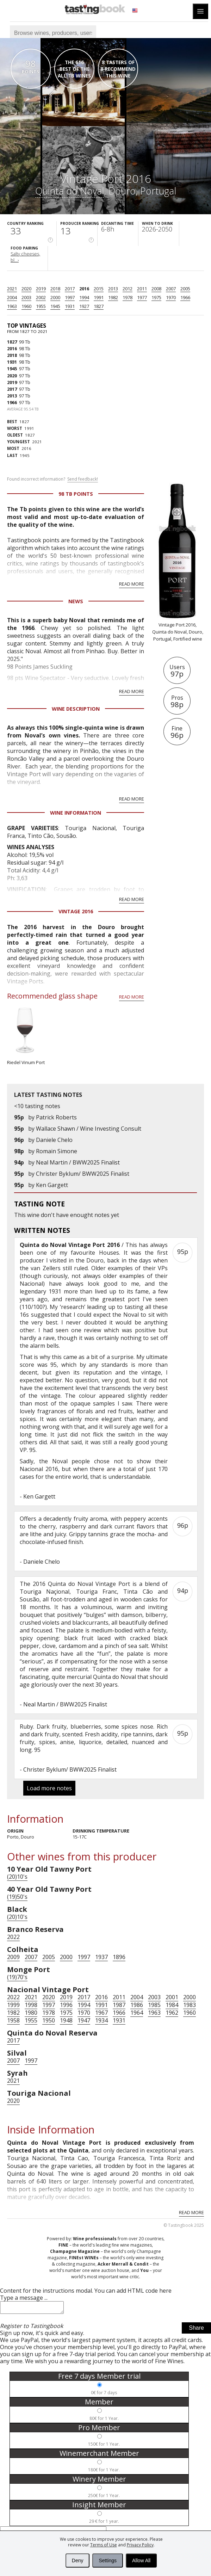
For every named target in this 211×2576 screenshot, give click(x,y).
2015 (99, 288)
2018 (55, 288)
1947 (83, 2020)
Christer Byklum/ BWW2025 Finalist (82, 1174)
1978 (127, 297)
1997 (70, 297)
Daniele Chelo (54, 1140)
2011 (142, 288)
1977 (142, 297)
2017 (70, 288)
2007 (171, 288)
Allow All (141, 2560)
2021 (12, 288)
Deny (77, 2560)
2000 (55, 297)
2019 (41, 288)
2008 (156, 288)
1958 (13, 2020)
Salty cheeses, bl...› (25, 257)
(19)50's (17, 1897)
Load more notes (49, 1788)
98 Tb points (75, 493)
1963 (12, 306)
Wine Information (75, 812)
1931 (70, 306)
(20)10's (17, 1876)
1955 (41, 306)
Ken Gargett (52, 1185)
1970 (171, 297)
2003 (26, 297)
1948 (66, 2020)
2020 (26, 288)
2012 (127, 288)
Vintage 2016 (75, 911)
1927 (84, 306)
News (75, 601)
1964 (136, 2012)
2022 (13, 1937)
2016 (84, 288)
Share (196, 2330)
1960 (26, 306)
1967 (101, 2012)
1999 (13, 2005)
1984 (172, 2005)
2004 (12, 297)
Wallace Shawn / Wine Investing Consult (88, 1128)
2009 (13, 1957)
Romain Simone (56, 1151)
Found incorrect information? (52, 479)
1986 (136, 2005)
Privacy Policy (140, 2545)
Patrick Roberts (56, 1117)
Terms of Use (103, 2545)
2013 (113, 288)
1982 (113, 297)
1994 (84, 297)
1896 (119, 1957)
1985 (154, 2005)
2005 (185, 288)
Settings (108, 2560)
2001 (172, 1997)
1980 (31, 2012)
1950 (48, 2020)
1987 (119, 2005)
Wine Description (76, 708)
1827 (99, 306)
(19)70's (17, 1977)
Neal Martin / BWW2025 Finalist (78, 1162)
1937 (101, 1957)
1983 (189, 2005)
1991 (99, 297)
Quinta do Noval (69, 190)
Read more (131, 584)
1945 (55, 306)
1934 (101, 2020)
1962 (172, 2012)
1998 (31, 2005)
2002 (41, 297)
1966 (185, 297)
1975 (156, 297)
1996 (66, 2005)
